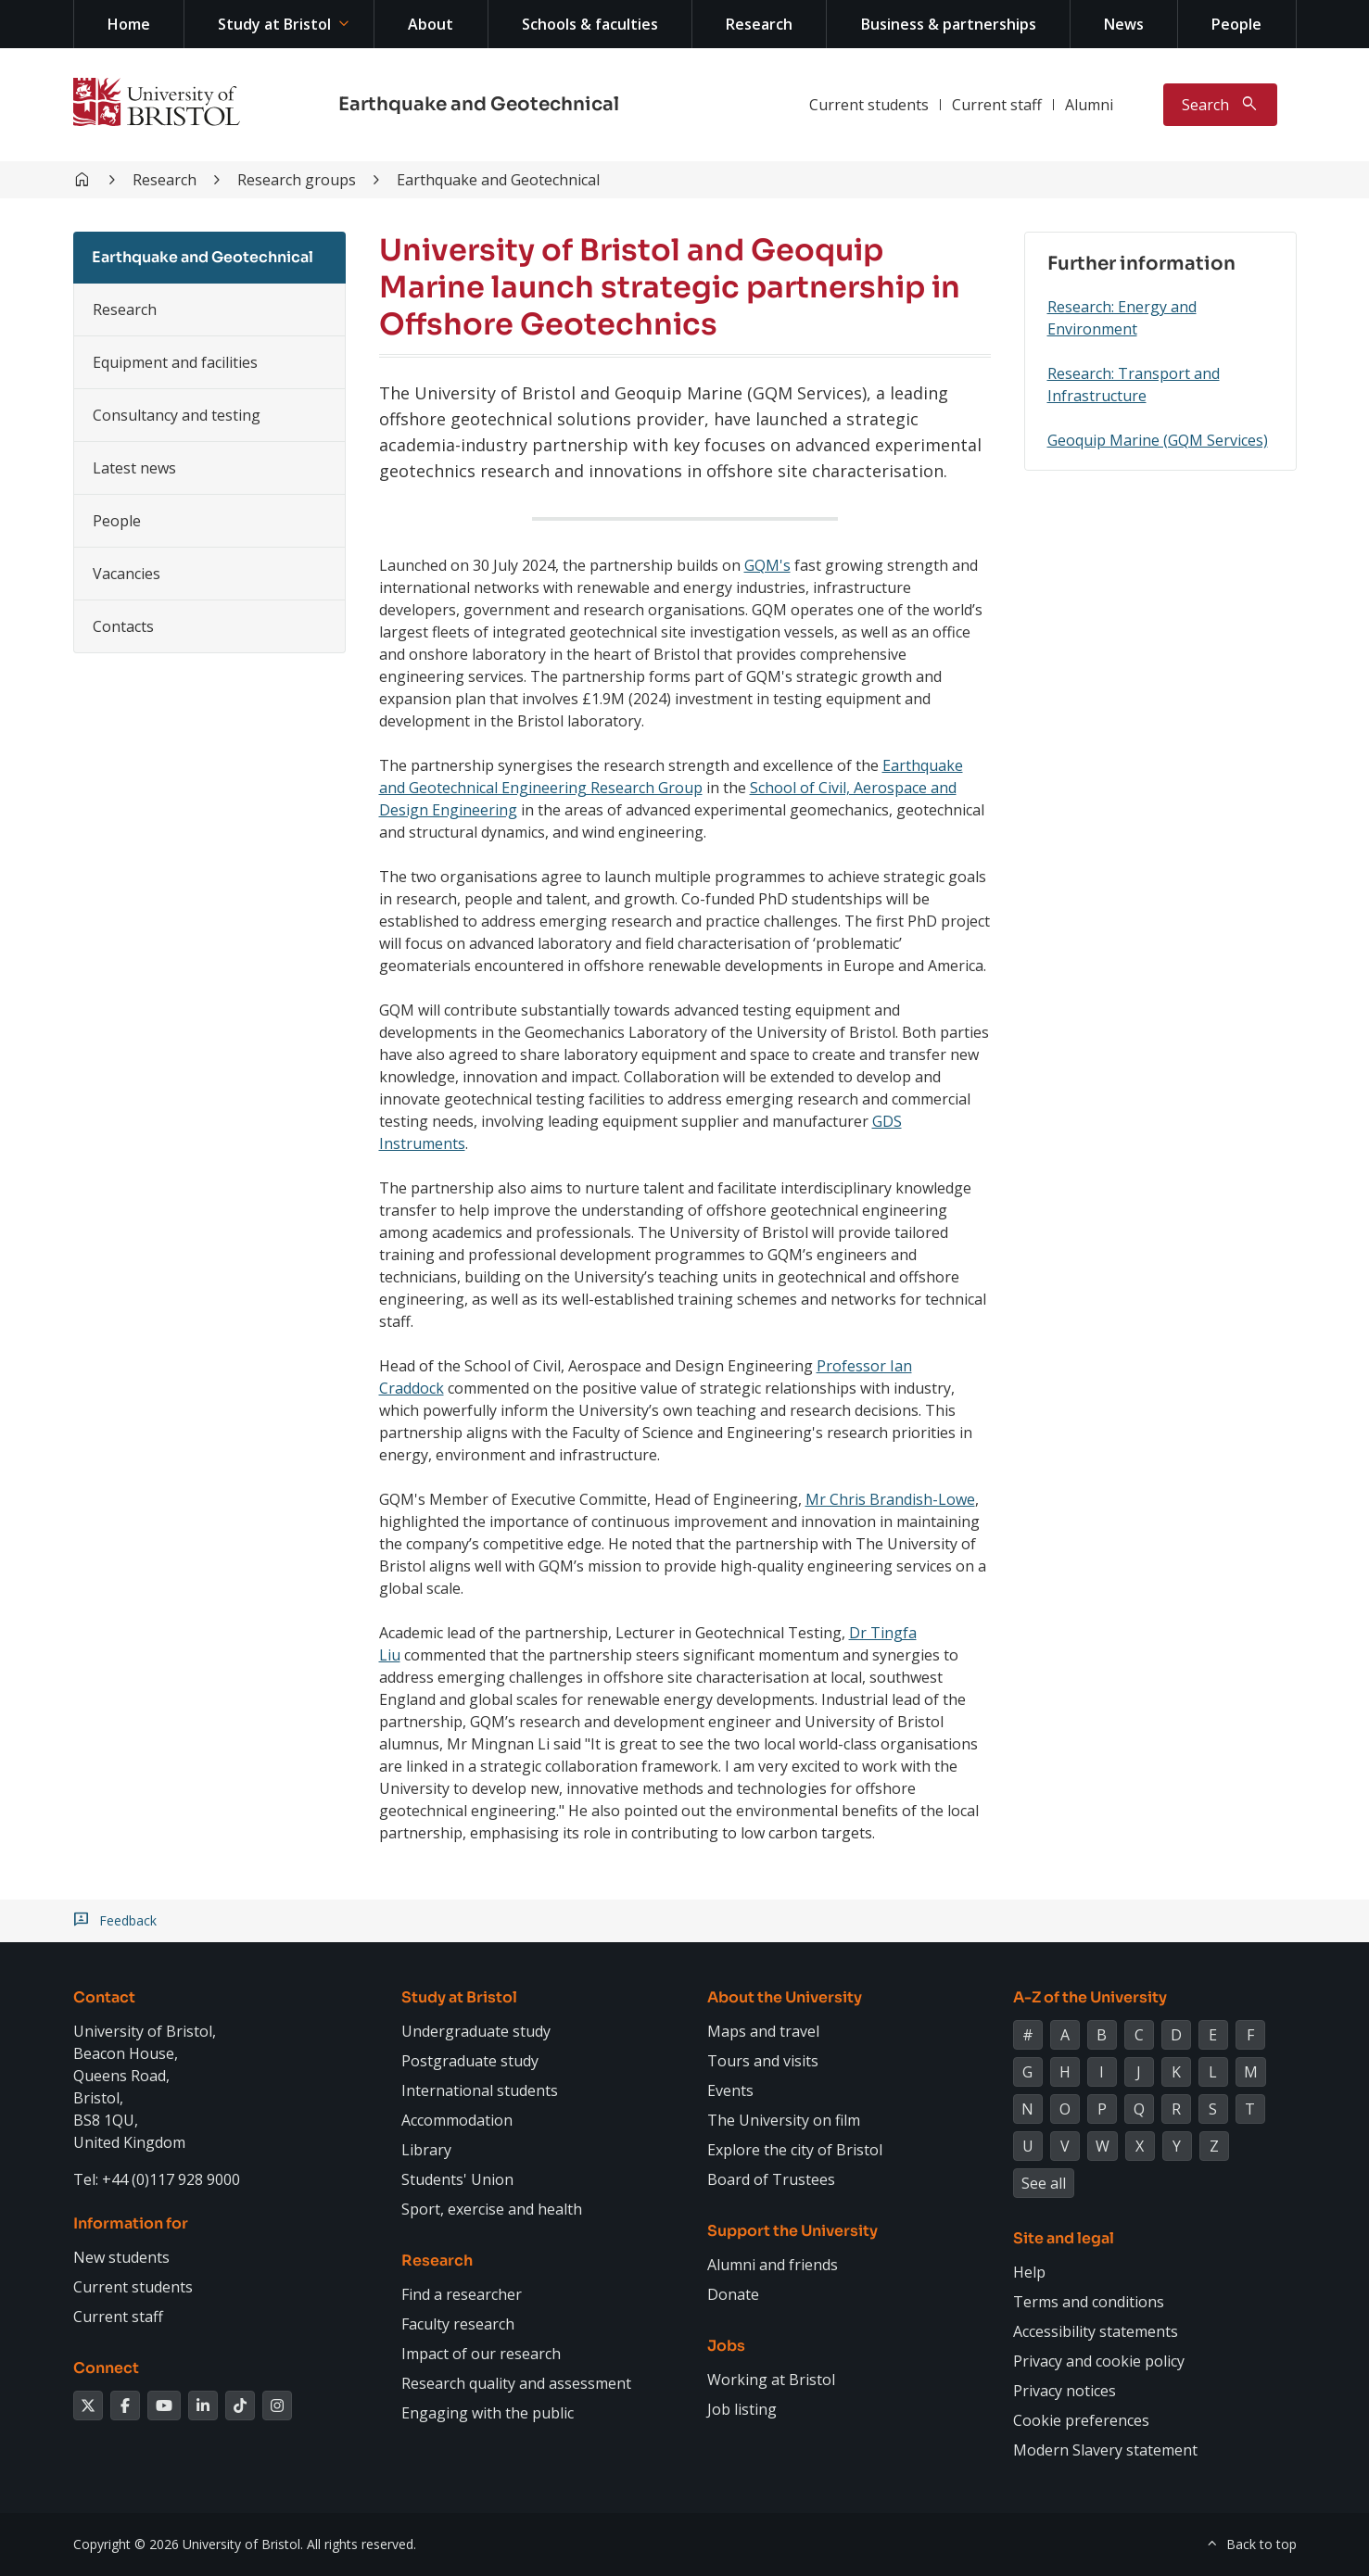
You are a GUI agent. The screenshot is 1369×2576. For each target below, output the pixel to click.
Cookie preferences (1081, 2420)
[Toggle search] (1220, 104)
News (1124, 24)
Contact (104, 1997)
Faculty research (457, 2324)
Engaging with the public (487, 2413)
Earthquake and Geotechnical (478, 104)
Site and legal (1063, 2238)
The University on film (783, 2120)
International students (479, 2090)
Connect (106, 2368)
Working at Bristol (771, 2379)
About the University (784, 1997)
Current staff (997, 105)
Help (1029, 2272)
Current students (869, 105)
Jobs (726, 2345)
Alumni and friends (772, 2264)
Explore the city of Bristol (794, 2150)
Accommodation (457, 2120)
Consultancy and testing (176, 415)
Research (759, 24)
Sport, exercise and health (491, 2209)
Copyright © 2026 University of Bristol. (188, 2544)
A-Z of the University (1090, 1997)
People (1236, 24)
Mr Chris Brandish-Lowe (890, 1499)
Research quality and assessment (516, 2383)
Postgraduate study (470, 2061)
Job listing (742, 2409)
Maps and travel (763, 2031)
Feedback (128, 1920)
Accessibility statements (1095, 2331)
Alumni (1089, 105)
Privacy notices (1064, 2390)
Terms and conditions (1088, 2302)
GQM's (767, 565)
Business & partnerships (948, 24)
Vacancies (126, 573)
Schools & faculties (590, 24)
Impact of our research (481, 2353)
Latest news (134, 468)
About (430, 24)
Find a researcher (461, 2294)
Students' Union (457, 2179)
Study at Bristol (274, 24)
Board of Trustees (771, 2179)
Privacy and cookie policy (1099, 2361)
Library (426, 2150)
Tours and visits (762, 2061)
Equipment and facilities (175, 362)
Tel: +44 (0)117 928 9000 (156, 2179)
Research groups (296, 180)
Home (129, 24)
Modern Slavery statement (1105, 2450)
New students (121, 2257)
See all (1043, 2183)
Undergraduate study (476, 2031)
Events (730, 2090)
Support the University (792, 2231)
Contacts (123, 626)
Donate (733, 2294)
